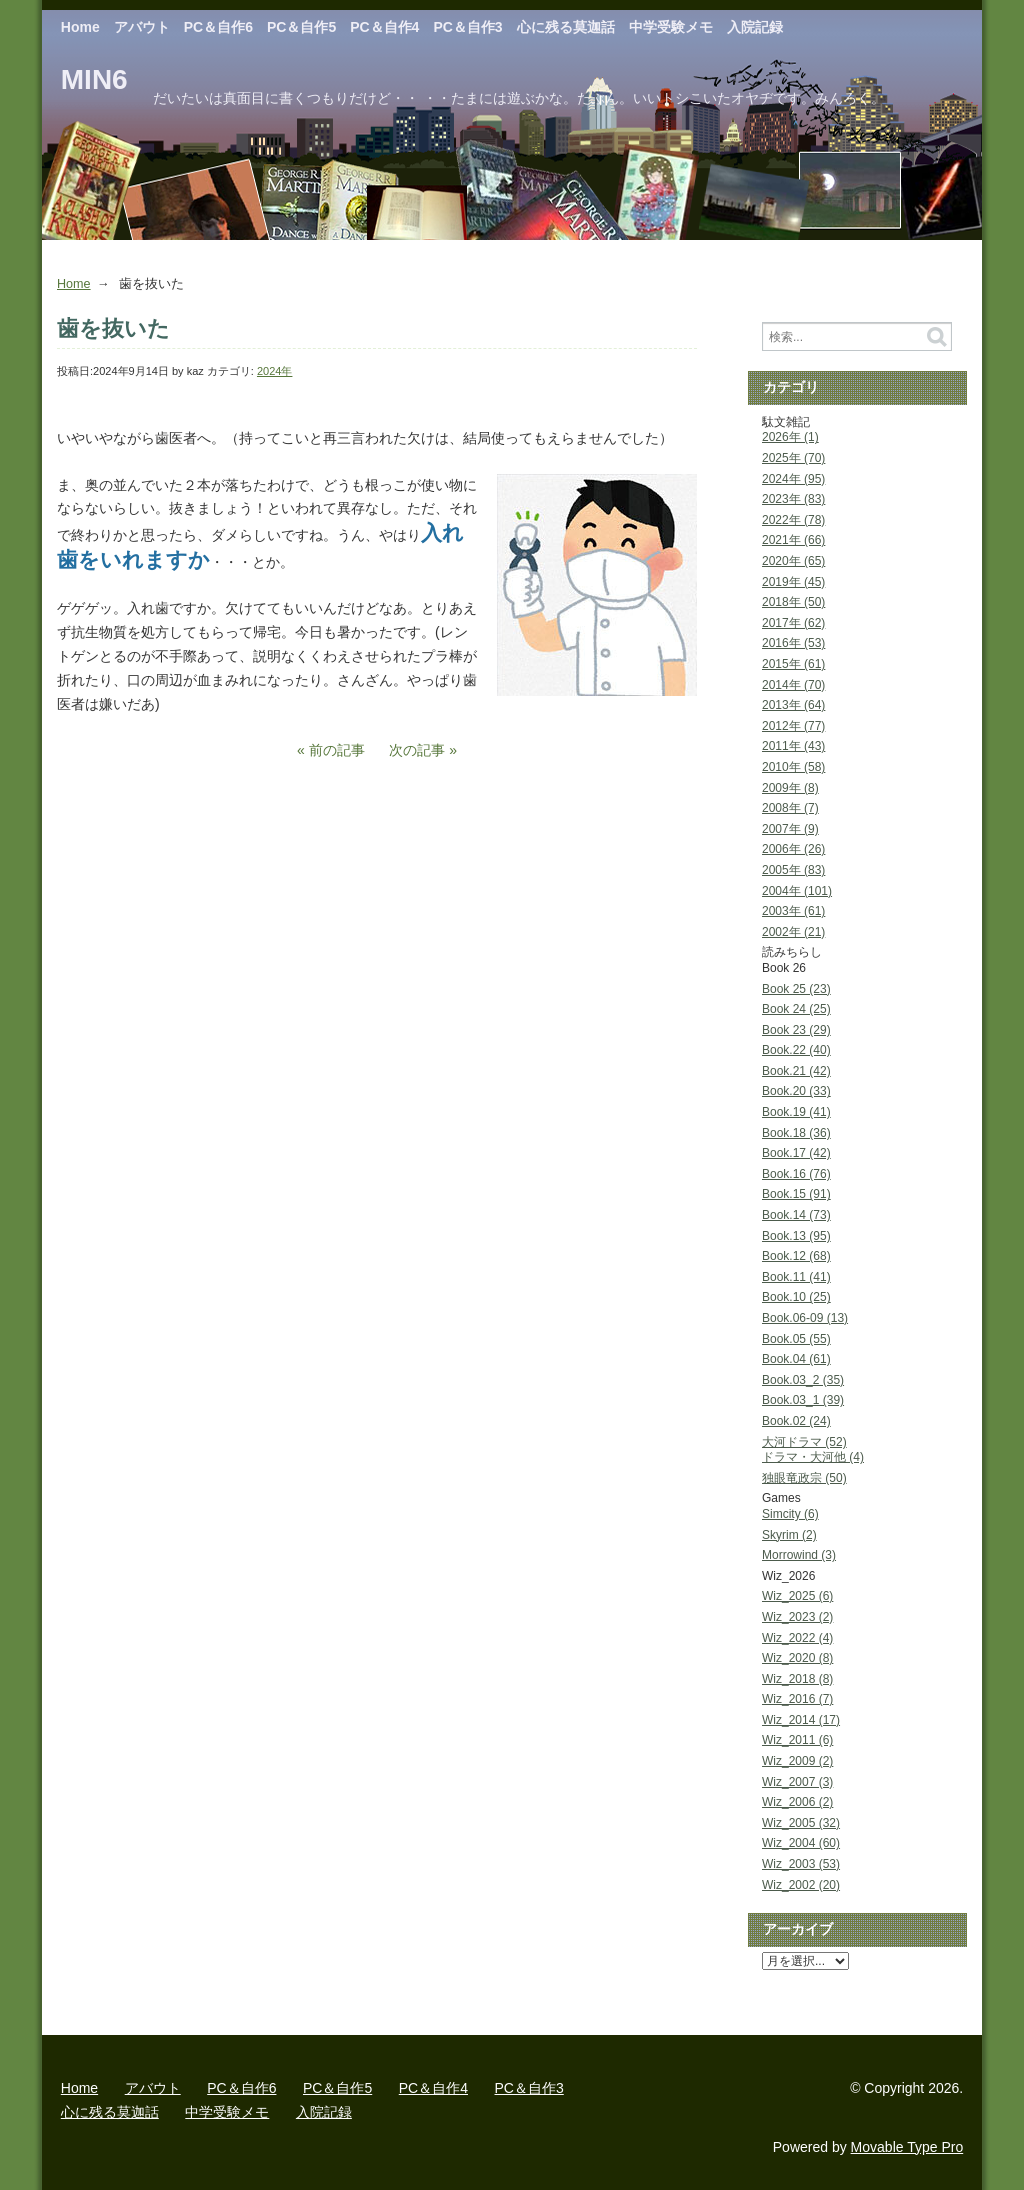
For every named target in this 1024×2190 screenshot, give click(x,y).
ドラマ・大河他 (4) (813, 1457)
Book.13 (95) (796, 1236)
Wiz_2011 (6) (797, 1740)
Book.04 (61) (796, 1359)
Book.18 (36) (796, 1133)
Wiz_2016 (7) (797, 1699)
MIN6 (94, 79)
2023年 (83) (793, 499)
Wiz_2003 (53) (801, 1864)
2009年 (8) (790, 788)
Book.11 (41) (796, 1277)
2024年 (274, 371)
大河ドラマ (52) (804, 1442)
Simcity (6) (790, 1514)
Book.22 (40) (796, 1050)
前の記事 (337, 750)
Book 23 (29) (796, 1030)
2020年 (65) (793, 561)
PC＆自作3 (467, 27)
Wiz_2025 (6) (797, 1596)
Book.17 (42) (796, 1153)
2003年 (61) (793, 911)
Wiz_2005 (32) (801, 1823)
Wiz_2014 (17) (801, 1720)
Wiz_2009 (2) (797, 1761)
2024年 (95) (793, 479)
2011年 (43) (793, 746)
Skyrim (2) (789, 1535)
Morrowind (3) (799, 1555)
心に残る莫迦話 (566, 27)
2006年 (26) (793, 849)
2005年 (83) (793, 870)
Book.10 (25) (796, 1297)
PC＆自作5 (301, 27)
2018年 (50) (793, 602)
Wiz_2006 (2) (797, 1802)
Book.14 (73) (796, 1215)
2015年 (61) (793, 664)
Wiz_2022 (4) (797, 1638)
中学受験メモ (671, 27)
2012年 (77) (793, 726)
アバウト (142, 27)
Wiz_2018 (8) (797, 1679)
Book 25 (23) (796, 989)
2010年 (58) (793, 767)
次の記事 (417, 750)
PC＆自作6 (218, 27)
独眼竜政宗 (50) (804, 1478)
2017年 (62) (793, 623)
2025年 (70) (793, 458)
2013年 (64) (793, 705)
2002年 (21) (793, 932)
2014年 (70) (793, 685)
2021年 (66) (793, 540)
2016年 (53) (793, 643)
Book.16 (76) (796, 1174)
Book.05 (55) (796, 1339)
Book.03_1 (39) (803, 1400)
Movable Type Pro (907, 2147)
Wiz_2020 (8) (797, 1658)
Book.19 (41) (796, 1112)
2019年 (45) (793, 582)
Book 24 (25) (796, 1009)
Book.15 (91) (796, 1194)
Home (80, 27)
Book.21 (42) (796, 1071)
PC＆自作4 (384, 27)
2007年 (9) (790, 829)
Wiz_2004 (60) (801, 1843)
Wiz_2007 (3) (797, 1782)
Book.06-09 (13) (805, 1318)
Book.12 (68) (796, 1256)
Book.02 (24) (796, 1421)
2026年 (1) (790, 437)
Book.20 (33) (796, 1091)
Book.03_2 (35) (803, 1380)
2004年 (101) (797, 891)
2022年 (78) (793, 520)
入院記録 (755, 27)
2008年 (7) (790, 808)
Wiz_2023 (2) (797, 1617)
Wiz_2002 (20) (801, 1885)
